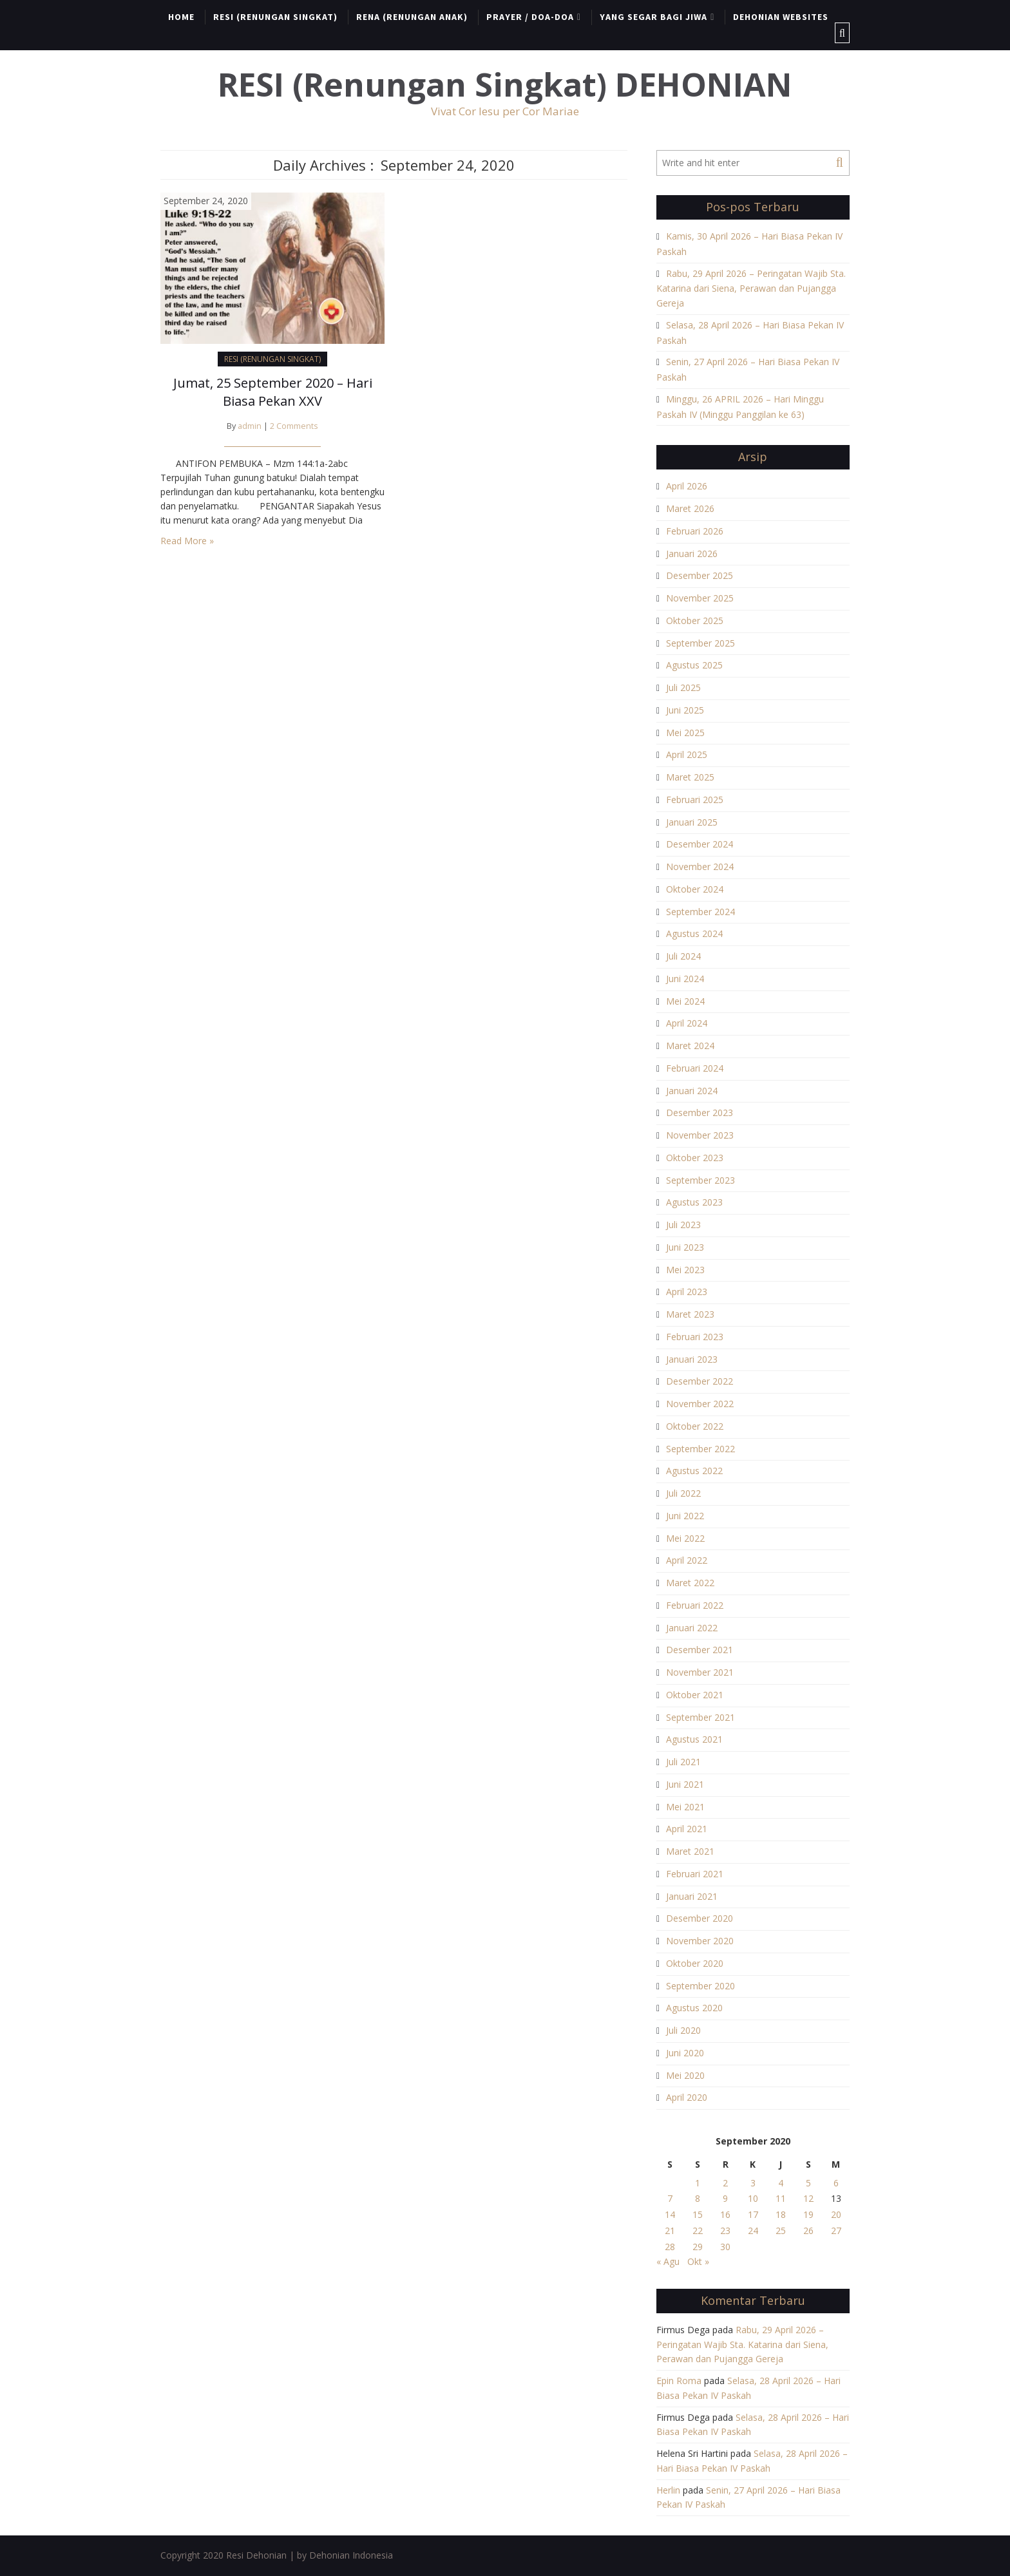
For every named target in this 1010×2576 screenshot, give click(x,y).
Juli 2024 (683, 956)
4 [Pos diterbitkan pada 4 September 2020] (780, 2183)
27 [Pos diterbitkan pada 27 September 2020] (836, 2230)
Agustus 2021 (694, 1739)
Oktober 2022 (694, 1426)
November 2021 (700, 1672)
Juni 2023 (685, 1247)
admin (250, 426)
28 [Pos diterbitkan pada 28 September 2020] (670, 2246)
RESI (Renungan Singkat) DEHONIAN (505, 84)
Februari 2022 (694, 1605)
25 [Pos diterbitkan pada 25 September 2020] (781, 2230)
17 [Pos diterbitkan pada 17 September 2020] (753, 2214)
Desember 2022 (699, 1381)
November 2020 (700, 1941)
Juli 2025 (683, 687)
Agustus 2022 (694, 1470)
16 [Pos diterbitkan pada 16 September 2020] (725, 2214)
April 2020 (686, 2097)
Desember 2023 (699, 1112)
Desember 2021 (699, 1649)
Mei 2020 (685, 2075)
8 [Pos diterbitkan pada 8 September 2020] (697, 2198)
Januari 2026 (692, 553)
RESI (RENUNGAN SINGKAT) (275, 17)
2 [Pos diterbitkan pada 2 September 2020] (725, 2183)
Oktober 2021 (694, 1695)
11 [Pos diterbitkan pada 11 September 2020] (781, 2198)
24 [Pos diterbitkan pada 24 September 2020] (753, 2230)
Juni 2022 (685, 1516)
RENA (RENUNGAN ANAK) (412, 17)
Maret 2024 (690, 1045)
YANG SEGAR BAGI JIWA (653, 17)
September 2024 (700, 911)
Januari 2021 (692, 1896)
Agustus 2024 (694, 933)
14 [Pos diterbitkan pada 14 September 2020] (670, 2214)
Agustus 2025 (694, 665)
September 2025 (700, 643)
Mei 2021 (685, 1807)
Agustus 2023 (694, 1202)
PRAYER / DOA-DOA (530, 17)
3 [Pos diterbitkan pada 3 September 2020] (753, 2183)
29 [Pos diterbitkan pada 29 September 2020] (697, 2246)
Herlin (668, 2490)
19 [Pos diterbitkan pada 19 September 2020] (808, 2214)
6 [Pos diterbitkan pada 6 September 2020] (836, 2183)
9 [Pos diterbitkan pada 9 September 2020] (725, 2198)
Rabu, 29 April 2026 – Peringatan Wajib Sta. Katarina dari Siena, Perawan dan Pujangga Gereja (751, 288)
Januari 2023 (692, 1359)
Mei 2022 (685, 1538)
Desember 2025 (699, 575)
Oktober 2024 (694, 889)
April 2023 (686, 1291)
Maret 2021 (690, 1851)
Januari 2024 (692, 1090)
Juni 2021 (685, 1784)
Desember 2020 (699, 1918)
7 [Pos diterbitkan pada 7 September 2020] (669, 2198)
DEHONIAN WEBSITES (780, 17)
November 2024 (700, 866)
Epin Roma (678, 2380)
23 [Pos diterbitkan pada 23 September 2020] (725, 2230)
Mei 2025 (685, 732)
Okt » (698, 2261)
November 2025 (700, 598)
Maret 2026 (690, 508)
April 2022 (686, 1560)
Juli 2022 (683, 1493)
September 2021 (700, 1717)
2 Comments (294, 426)
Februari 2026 (694, 531)
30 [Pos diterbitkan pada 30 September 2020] (725, 2246)
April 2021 (686, 1829)
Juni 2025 (685, 710)
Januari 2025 (692, 822)
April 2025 (686, 754)
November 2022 (700, 1403)
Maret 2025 (690, 777)
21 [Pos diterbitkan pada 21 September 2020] (670, 2230)
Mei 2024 (685, 1001)
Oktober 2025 (694, 620)
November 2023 (700, 1135)
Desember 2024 (699, 844)
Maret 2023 (690, 1314)
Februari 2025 (694, 799)
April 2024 (686, 1023)
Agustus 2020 (694, 2008)
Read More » (187, 541)
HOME (181, 17)
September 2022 (700, 1449)
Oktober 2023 (694, 1157)
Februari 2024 (694, 1068)
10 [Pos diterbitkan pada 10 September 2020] (753, 2198)
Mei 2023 (685, 1270)
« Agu (668, 2261)
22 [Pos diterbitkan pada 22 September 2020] (697, 2230)
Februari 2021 (694, 1874)
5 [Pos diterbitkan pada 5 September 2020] (808, 2183)
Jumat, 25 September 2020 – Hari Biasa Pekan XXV (272, 392)
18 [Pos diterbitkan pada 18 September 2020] (781, 2214)
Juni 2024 (685, 978)
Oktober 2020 (694, 1963)
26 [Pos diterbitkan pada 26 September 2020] (808, 2230)
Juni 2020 (685, 2053)
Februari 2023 (694, 1337)
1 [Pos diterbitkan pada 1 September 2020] (697, 2183)
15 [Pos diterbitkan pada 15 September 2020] (697, 2214)
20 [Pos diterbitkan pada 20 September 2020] (836, 2214)
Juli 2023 (683, 1224)
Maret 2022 (690, 1583)
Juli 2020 (683, 2030)
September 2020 (700, 1986)
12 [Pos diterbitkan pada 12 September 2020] (808, 2198)
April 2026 (686, 486)
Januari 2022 (692, 1628)
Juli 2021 (683, 1762)
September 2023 (700, 1180)
